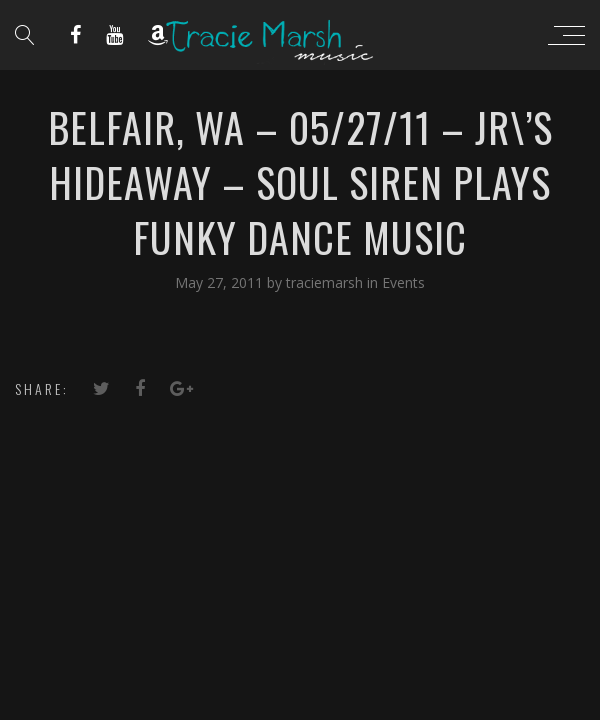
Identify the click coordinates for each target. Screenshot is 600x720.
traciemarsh (326, 282)
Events (403, 282)
